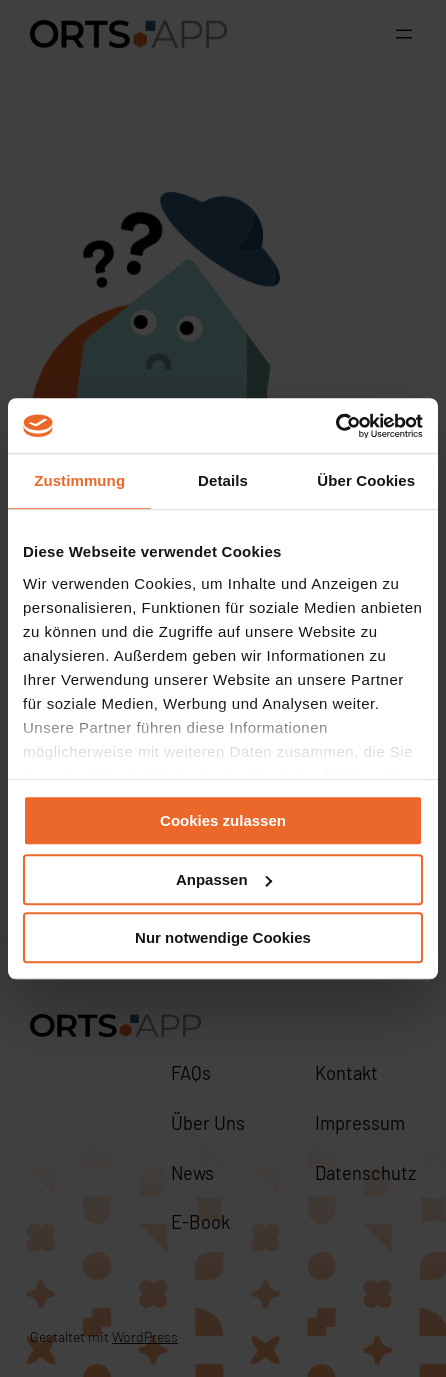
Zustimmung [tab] (79, 480)
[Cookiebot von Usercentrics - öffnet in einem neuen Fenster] (335, 426)
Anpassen (224, 879)
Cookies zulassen (223, 820)
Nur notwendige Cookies (223, 937)
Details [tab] (223, 480)
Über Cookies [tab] (366, 480)
